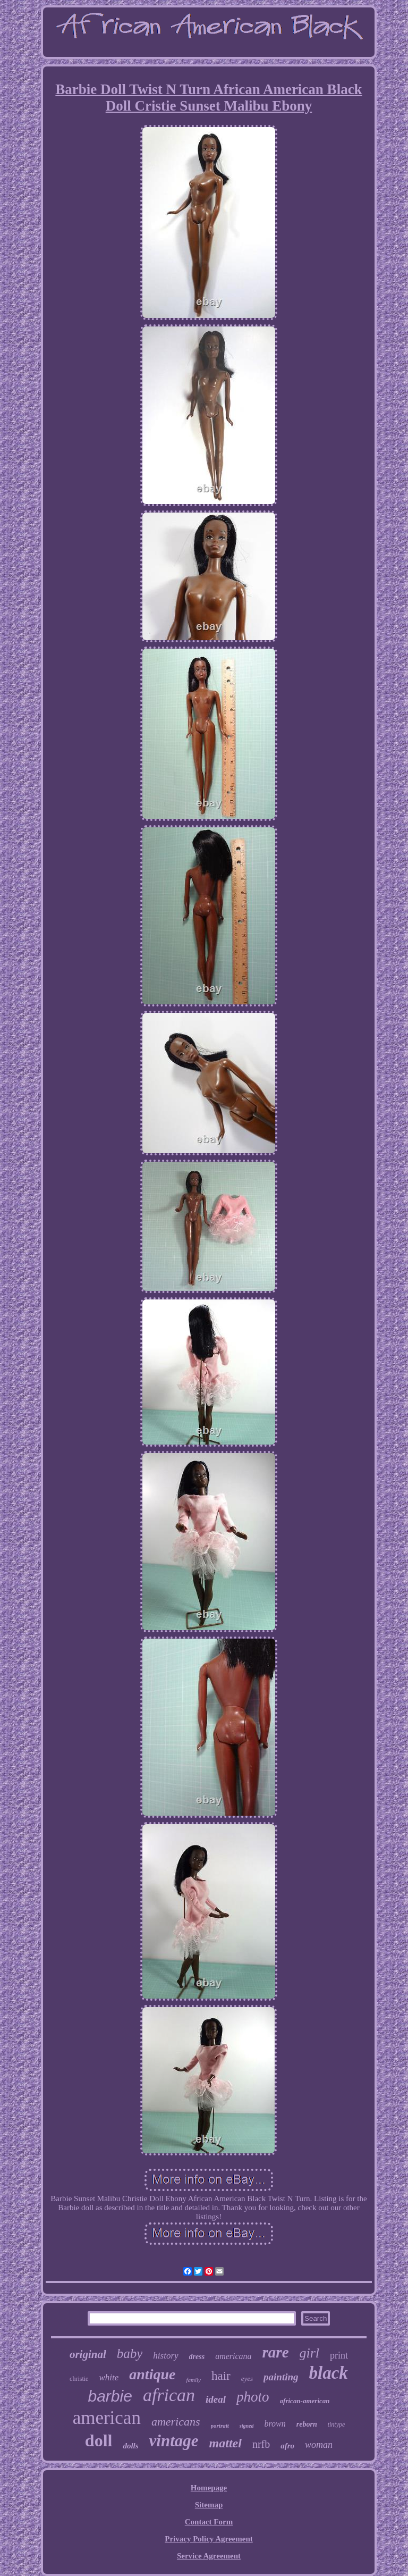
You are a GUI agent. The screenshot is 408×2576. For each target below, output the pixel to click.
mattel (225, 2443)
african (169, 2395)
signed (247, 2426)
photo (252, 2397)
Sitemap (209, 2505)
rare (275, 2352)
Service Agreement (209, 2556)
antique (152, 2374)
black (328, 2372)
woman (319, 2444)
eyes (247, 2378)
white (108, 2377)
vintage (174, 2440)
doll (99, 2440)
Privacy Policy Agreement (209, 2539)
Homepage (209, 2487)
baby (130, 2353)
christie (79, 2378)
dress (197, 2357)
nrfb (261, 2444)
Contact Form (209, 2522)
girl (310, 2353)
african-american (305, 2401)
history (165, 2356)
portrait (220, 2425)
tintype (336, 2424)
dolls (130, 2445)
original (88, 2354)
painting (281, 2376)
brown (274, 2423)
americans (175, 2421)
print (339, 2355)
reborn (306, 2424)
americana (233, 2356)
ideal (216, 2399)
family (193, 2380)
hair (221, 2375)
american (107, 2417)
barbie (110, 2396)
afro (287, 2445)
